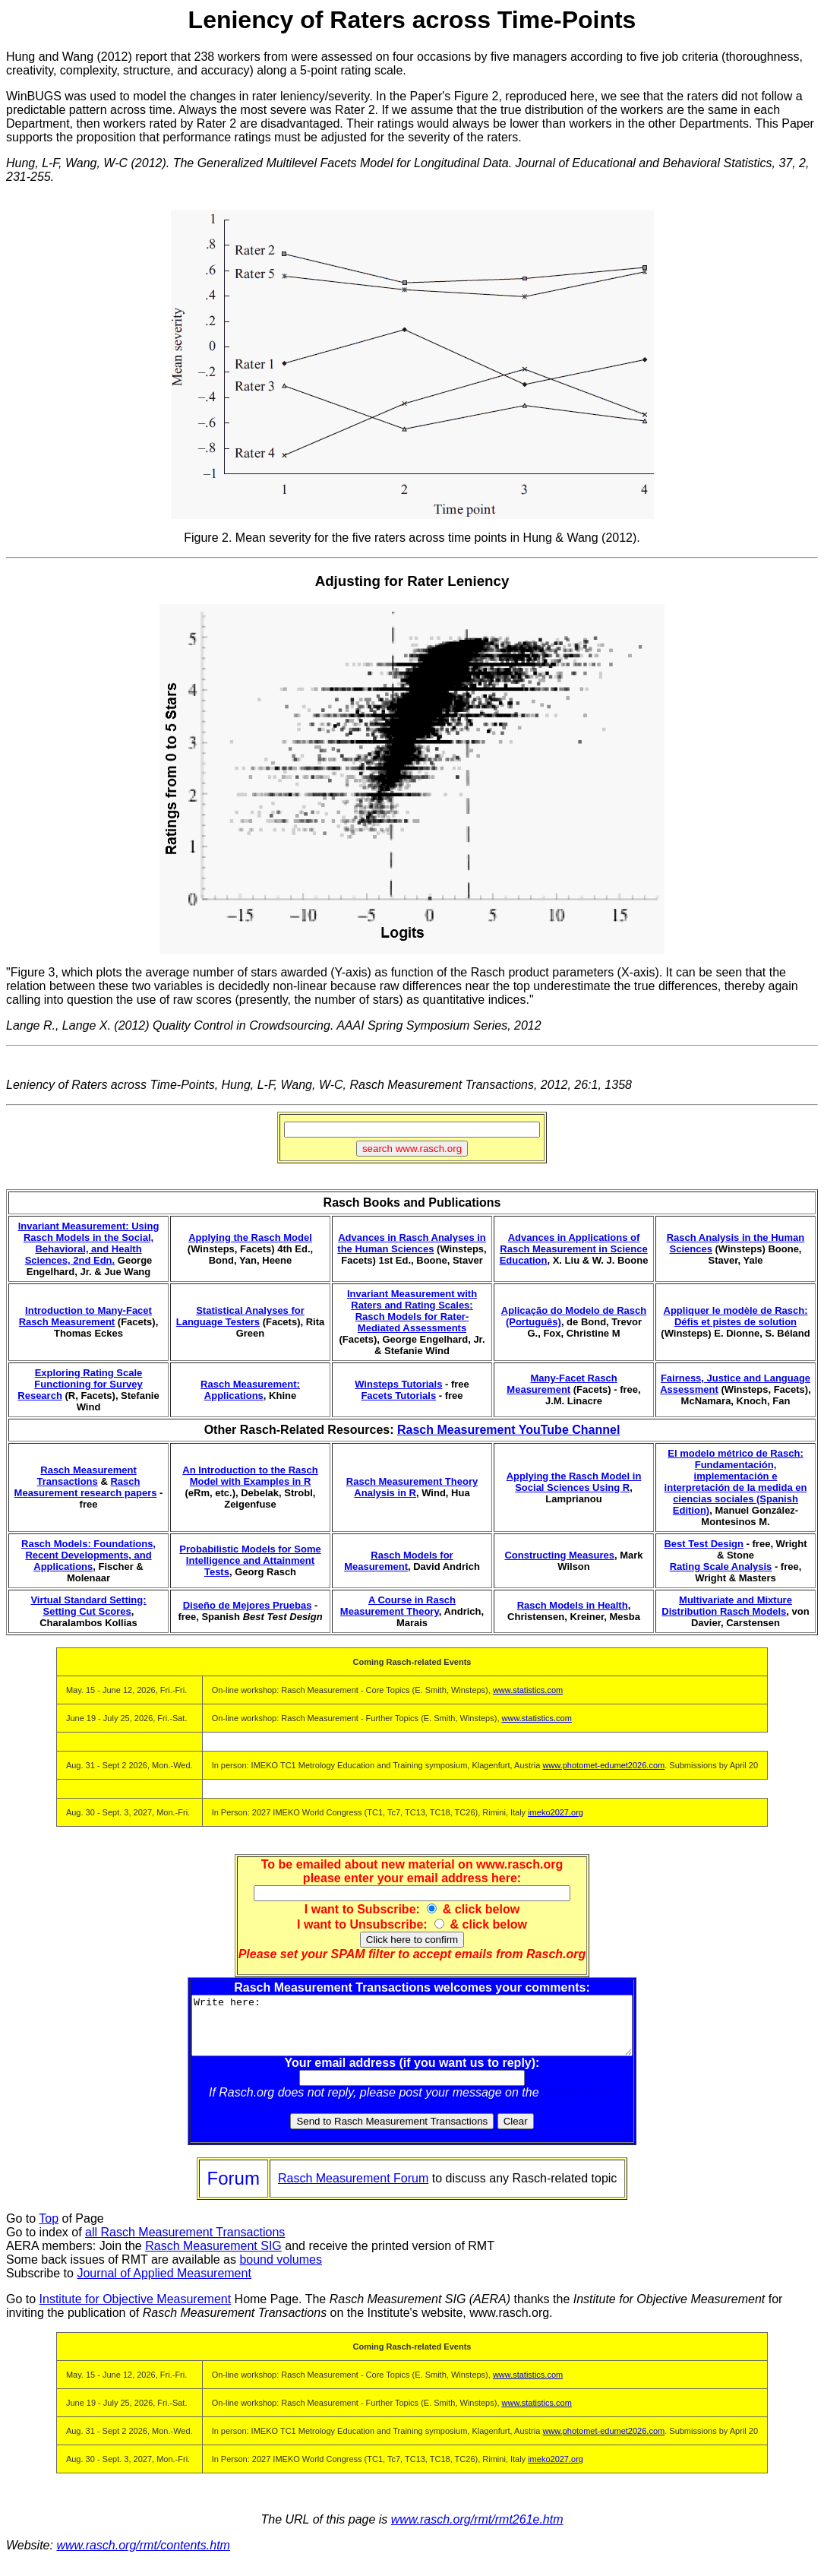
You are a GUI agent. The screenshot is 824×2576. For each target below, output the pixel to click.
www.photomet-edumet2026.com (603, 1765)
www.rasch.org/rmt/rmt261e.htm (477, 2530)
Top (48, 2229)
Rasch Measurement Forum (353, 2189)
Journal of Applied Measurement (164, 2284)
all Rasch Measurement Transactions (185, 2243)
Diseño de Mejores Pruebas (247, 1605)
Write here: (412, 2031)
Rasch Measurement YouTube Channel (508, 1429)
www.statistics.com (528, 1690)
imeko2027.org (555, 1812)
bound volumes (280, 2270)
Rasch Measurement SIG (213, 2257)
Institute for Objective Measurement (135, 2310)
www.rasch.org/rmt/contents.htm (143, 2556)
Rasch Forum (578, 2103)
